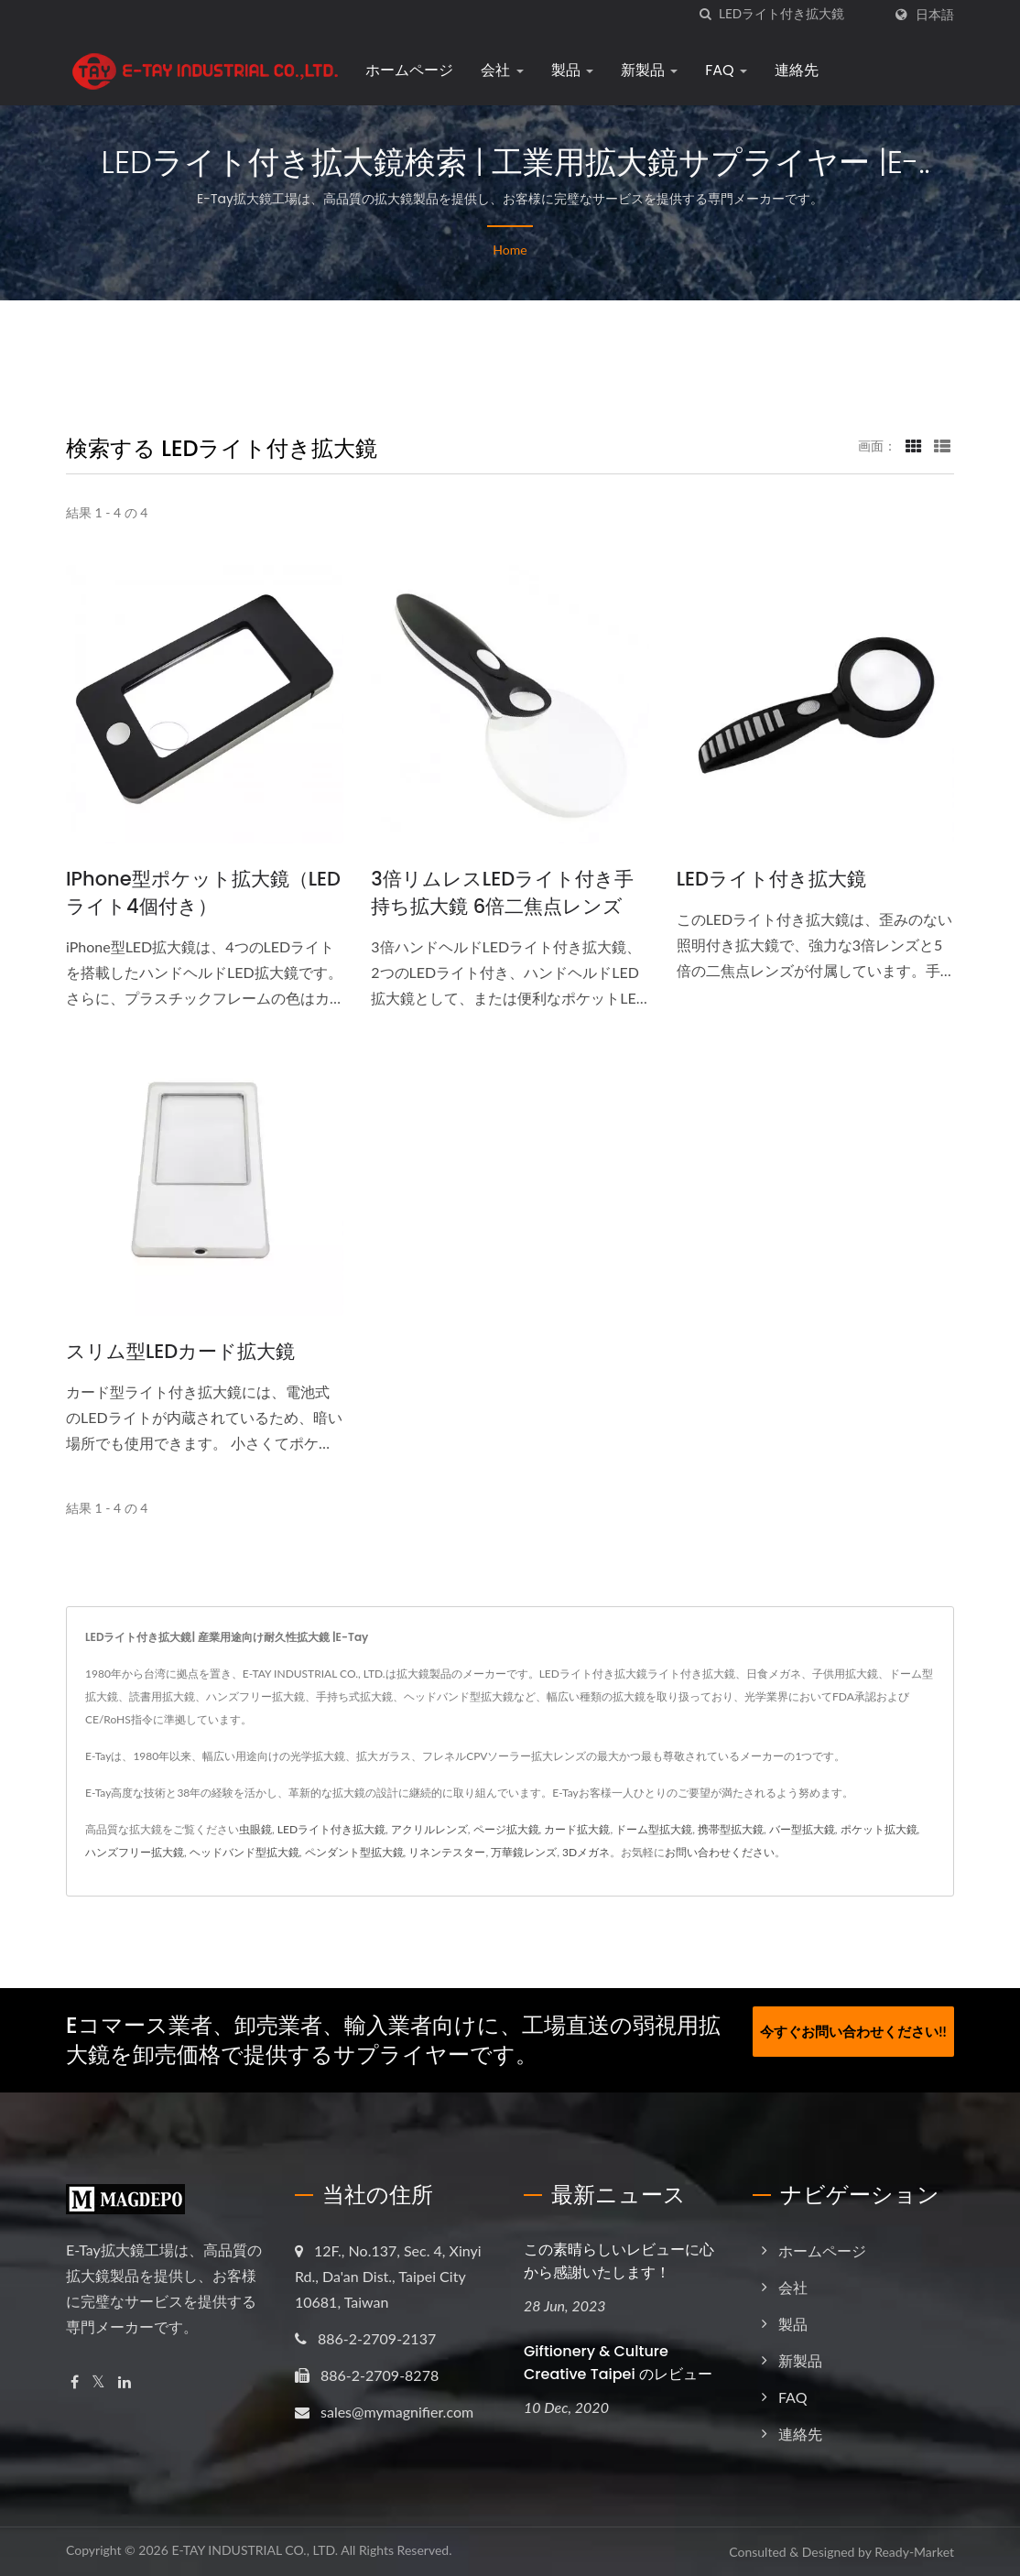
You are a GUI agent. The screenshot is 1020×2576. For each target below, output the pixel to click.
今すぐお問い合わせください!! (853, 2026)
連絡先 (790, 70)
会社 (495, 70)
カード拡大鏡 (577, 1829)
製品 (565, 70)
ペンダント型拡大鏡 (354, 1852)
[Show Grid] (914, 445)
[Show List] (942, 445)
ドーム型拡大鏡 (653, 1829)
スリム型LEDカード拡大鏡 (180, 1351)
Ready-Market (914, 2552)
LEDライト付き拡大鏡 (771, 878)
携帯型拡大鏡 (731, 1829)
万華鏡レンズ (524, 1852)
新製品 (642, 70)
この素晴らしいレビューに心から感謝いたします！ (619, 2261)
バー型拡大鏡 (802, 1829)
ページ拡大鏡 (506, 1829)
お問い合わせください (720, 1852)
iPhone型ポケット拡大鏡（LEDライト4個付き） (203, 892)
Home (509, 249)
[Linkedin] (124, 2382)
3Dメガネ (586, 1852)
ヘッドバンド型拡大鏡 (244, 1852)
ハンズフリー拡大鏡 (134, 1852)
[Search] (800, 14)
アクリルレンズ (429, 1829)
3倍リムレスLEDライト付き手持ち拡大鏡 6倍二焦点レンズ (502, 892)
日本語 (935, 14)
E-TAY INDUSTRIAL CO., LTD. (254, 2550)
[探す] (705, 14)
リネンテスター (446, 1852)
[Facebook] (75, 2382)
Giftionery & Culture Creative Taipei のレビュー (618, 2363)
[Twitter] (98, 2382)
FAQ (720, 70)
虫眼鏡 (255, 1829)
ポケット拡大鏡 (879, 1829)
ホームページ (403, 70)
